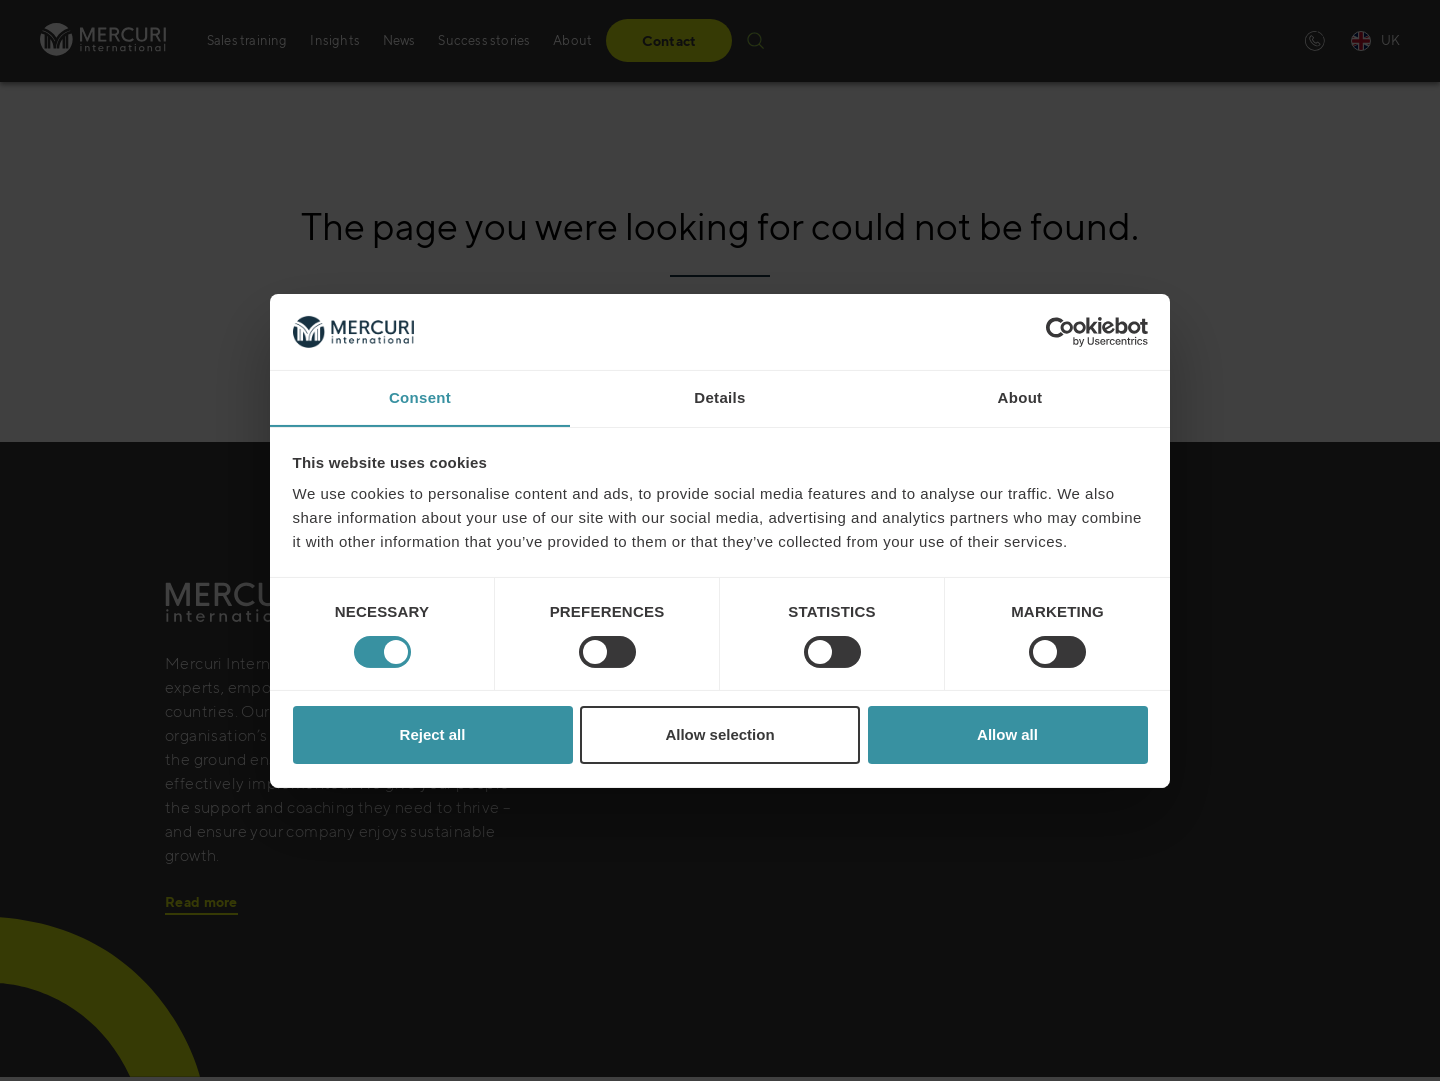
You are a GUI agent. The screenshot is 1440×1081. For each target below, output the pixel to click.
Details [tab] (719, 397)
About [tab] (1020, 397)
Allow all (1007, 735)
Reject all (433, 735)
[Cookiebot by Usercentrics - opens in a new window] (1060, 331)
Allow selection (719, 735)
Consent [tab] (420, 397)
